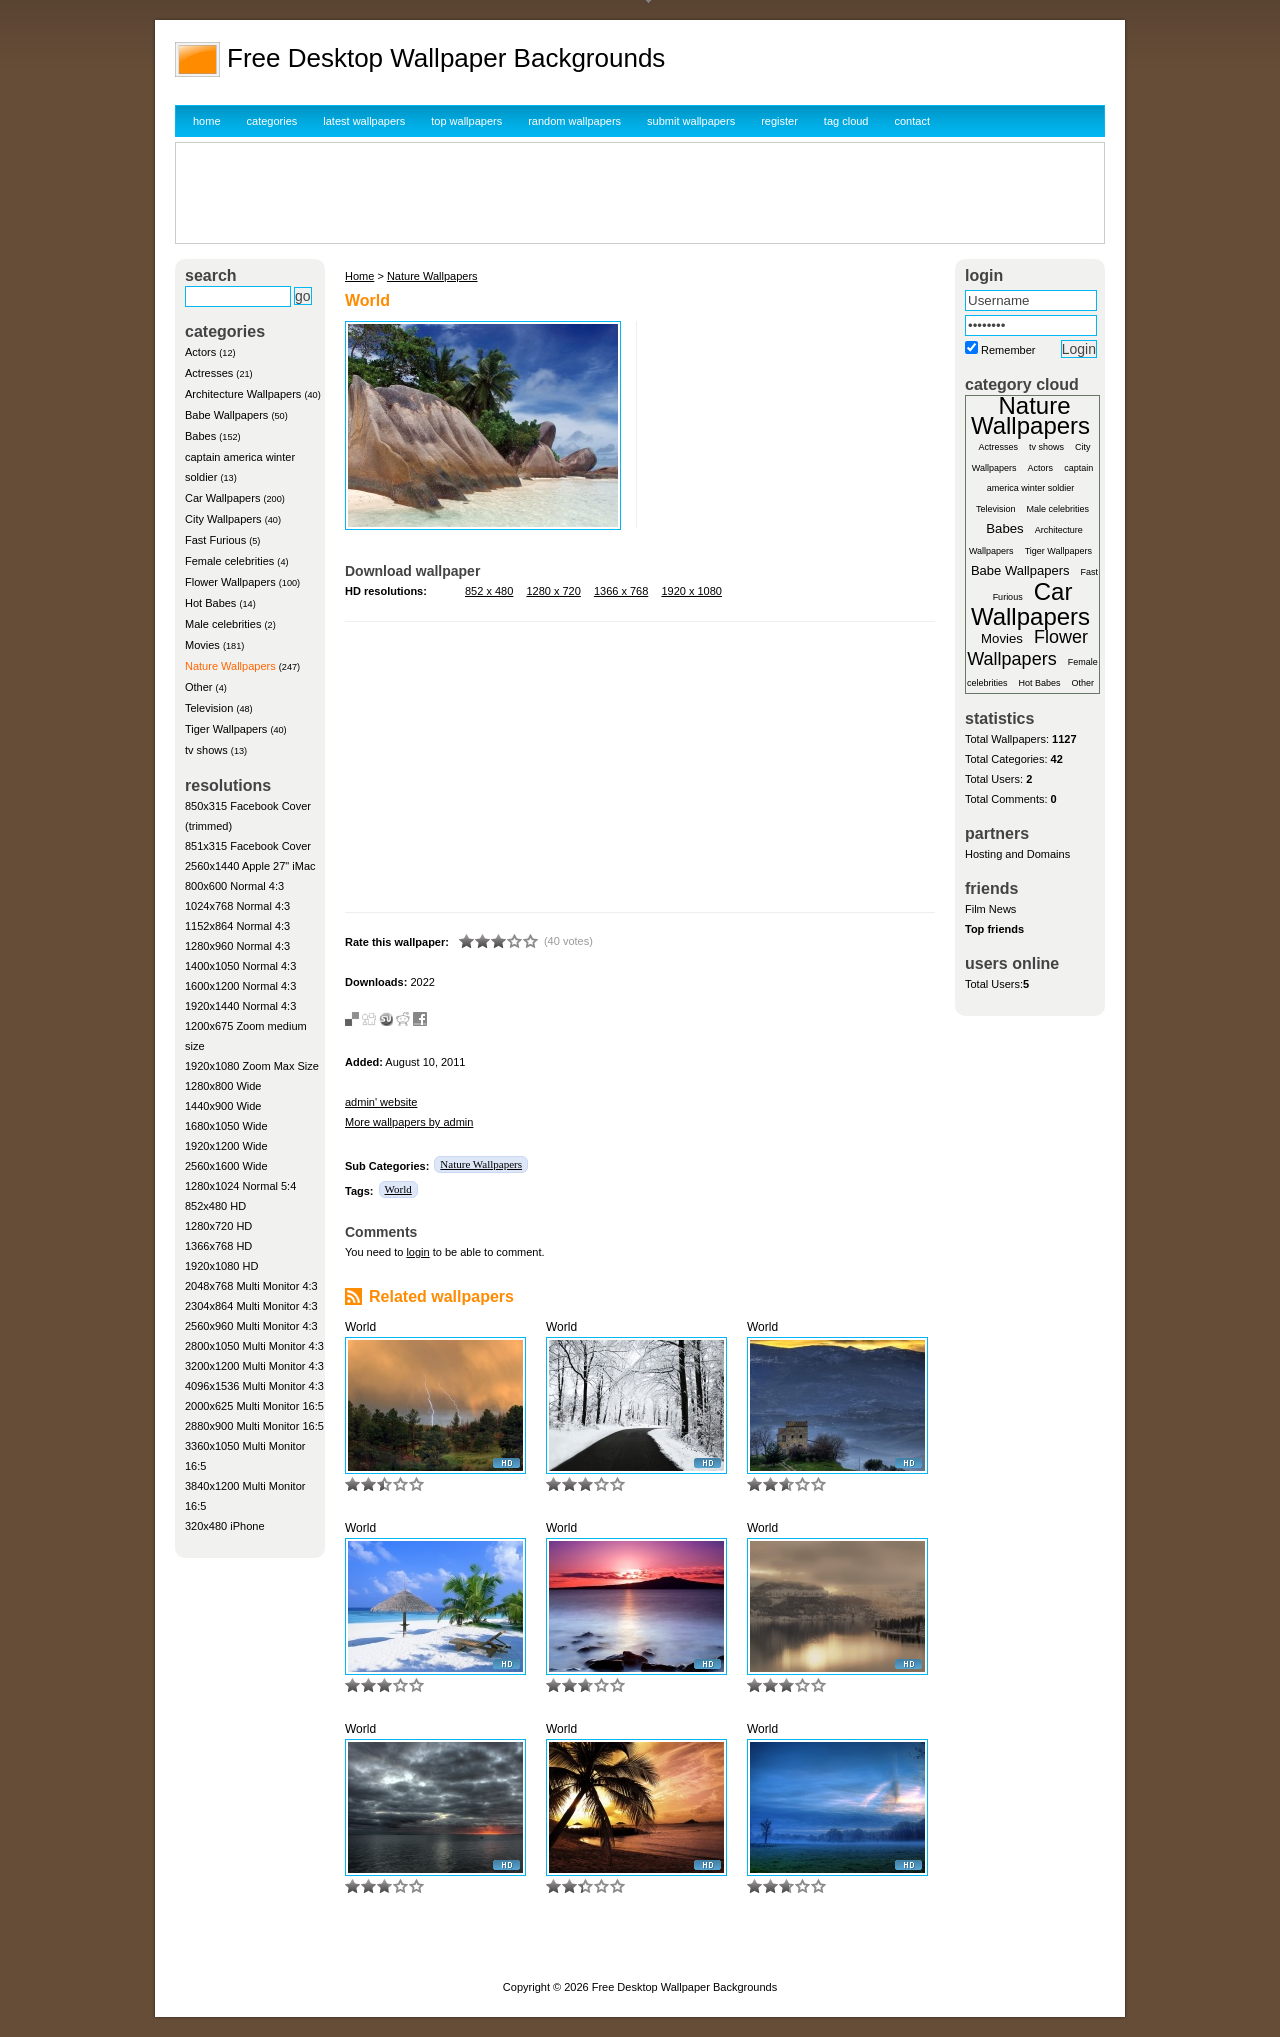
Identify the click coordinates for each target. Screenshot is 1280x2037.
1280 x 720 (553, 591)
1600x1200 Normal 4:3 (240, 986)
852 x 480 (489, 591)
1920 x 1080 (691, 591)
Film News (990, 909)
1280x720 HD (218, 1226)
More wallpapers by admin (409, 1122)
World (398, 1189)
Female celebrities (229, 561)
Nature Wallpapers (230, 666)
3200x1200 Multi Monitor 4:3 (254, 1366)
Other (199, 687)
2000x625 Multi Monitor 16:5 (254, 1406)
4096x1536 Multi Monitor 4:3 (254, 1386)
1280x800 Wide (223, 1086)
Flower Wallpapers (230, 582)
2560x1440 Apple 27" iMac (250, 866)
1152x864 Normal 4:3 (237, 926)
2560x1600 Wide (226, 1166)
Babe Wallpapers (226, 415)
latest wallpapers (364, 121)
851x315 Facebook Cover (248, 846)
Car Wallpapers (222, 498)
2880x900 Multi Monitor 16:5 (254, 1426)
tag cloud (846, 121)
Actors (200, 352)
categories (272, 121)
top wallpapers (466, 121)
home (207, 121)
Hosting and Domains (1017, 854)
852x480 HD (215, 1206)
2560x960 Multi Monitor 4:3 (251, 1326)
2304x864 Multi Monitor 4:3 (251, 1306)
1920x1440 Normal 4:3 (240, 1006)
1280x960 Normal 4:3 (237, 946)
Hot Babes (210, 603)
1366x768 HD (218, 1246)
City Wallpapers (223, 519)
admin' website (381, 1102)
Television (209, 708)
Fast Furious (215, 540)
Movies (202, 645)
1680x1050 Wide (226, 1126)
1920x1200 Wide (226, 1146)
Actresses (209, 373)
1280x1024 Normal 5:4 (240, 1186)
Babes (200, 436)
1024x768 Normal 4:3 (237, 906)
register (779, 121)
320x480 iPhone (225, 1526)
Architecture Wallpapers (243, 394)
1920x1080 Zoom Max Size (252, 1066)
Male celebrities (223, 624)
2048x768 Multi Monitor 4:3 (251, 1286)
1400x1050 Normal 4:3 (240, 966)
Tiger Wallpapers (226, 729)
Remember (1008, 350)
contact (912, 121)
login (417, 1252)
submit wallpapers (691, 121)
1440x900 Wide (223, 1106)
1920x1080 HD (221, 1266)
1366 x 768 (621, 591)
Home (359, 276)
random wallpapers (574, 121)
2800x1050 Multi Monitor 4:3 (254, 1346)
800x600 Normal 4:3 (234, 886)
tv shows (206, 750)
